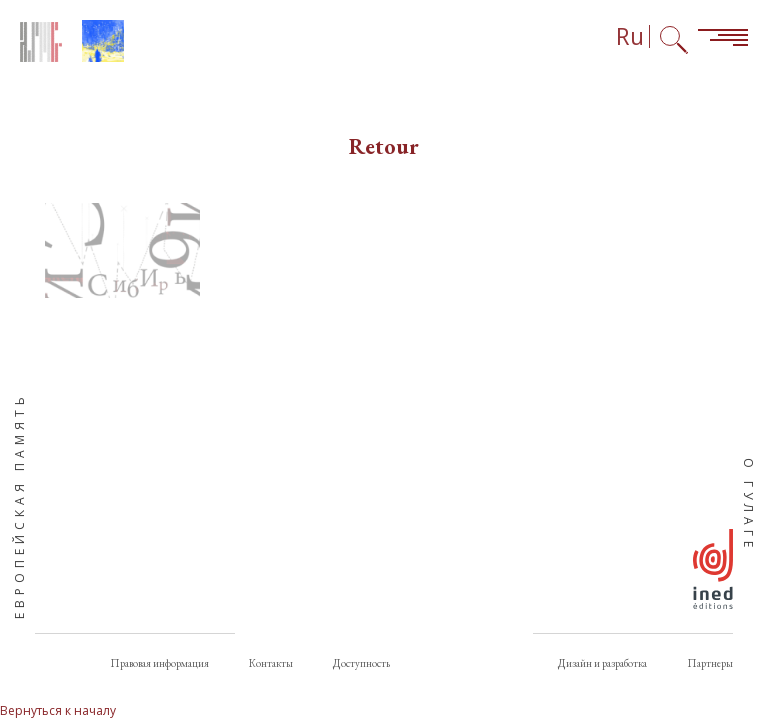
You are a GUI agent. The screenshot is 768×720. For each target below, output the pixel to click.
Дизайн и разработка (602, 663)
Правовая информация (159, 663)
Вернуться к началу (58, 710)
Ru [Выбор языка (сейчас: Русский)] (630, 36)
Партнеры (710, 663)
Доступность (361, 663)
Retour (384, 146)
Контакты (271, 663)
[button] (122, 250)
